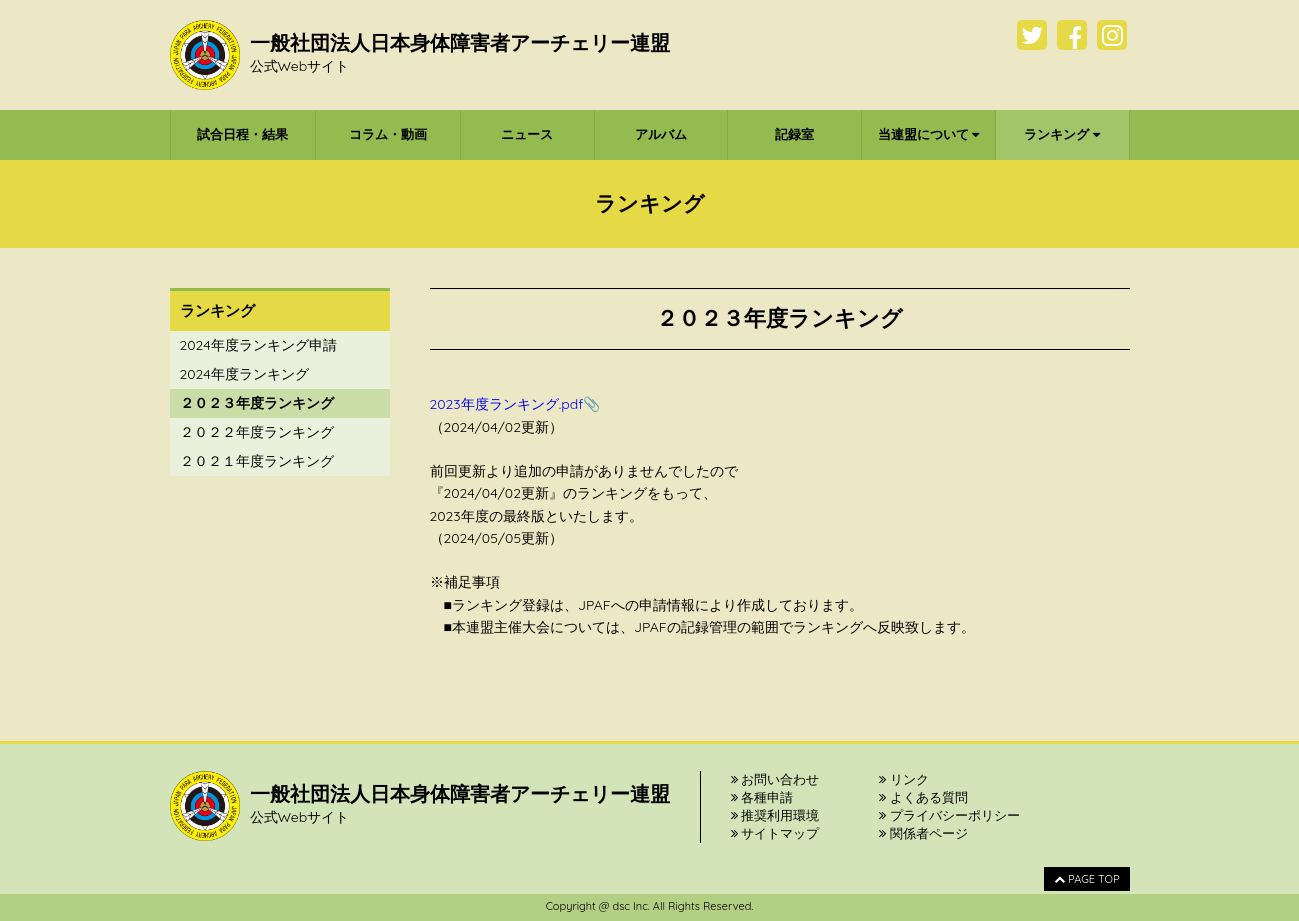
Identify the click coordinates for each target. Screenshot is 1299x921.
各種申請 (762, 797)
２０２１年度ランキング (257, 461)
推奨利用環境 (775, 815)
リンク (904, 779)
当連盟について (929, 134)
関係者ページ (923, 833)
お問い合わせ (775, 779)
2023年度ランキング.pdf (507, 404)
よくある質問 (923, 797)
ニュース (527, 134)
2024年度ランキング (244, 374)
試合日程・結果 (242, 134)
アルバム (661, 134)
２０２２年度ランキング (257, 432)
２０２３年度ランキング (257, 403)
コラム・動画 (388, 134)
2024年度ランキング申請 (258, 345)
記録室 (794, 134)
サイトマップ (775, 833)
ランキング (1062, 134)
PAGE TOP (1086, 879)
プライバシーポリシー (949, 815)
